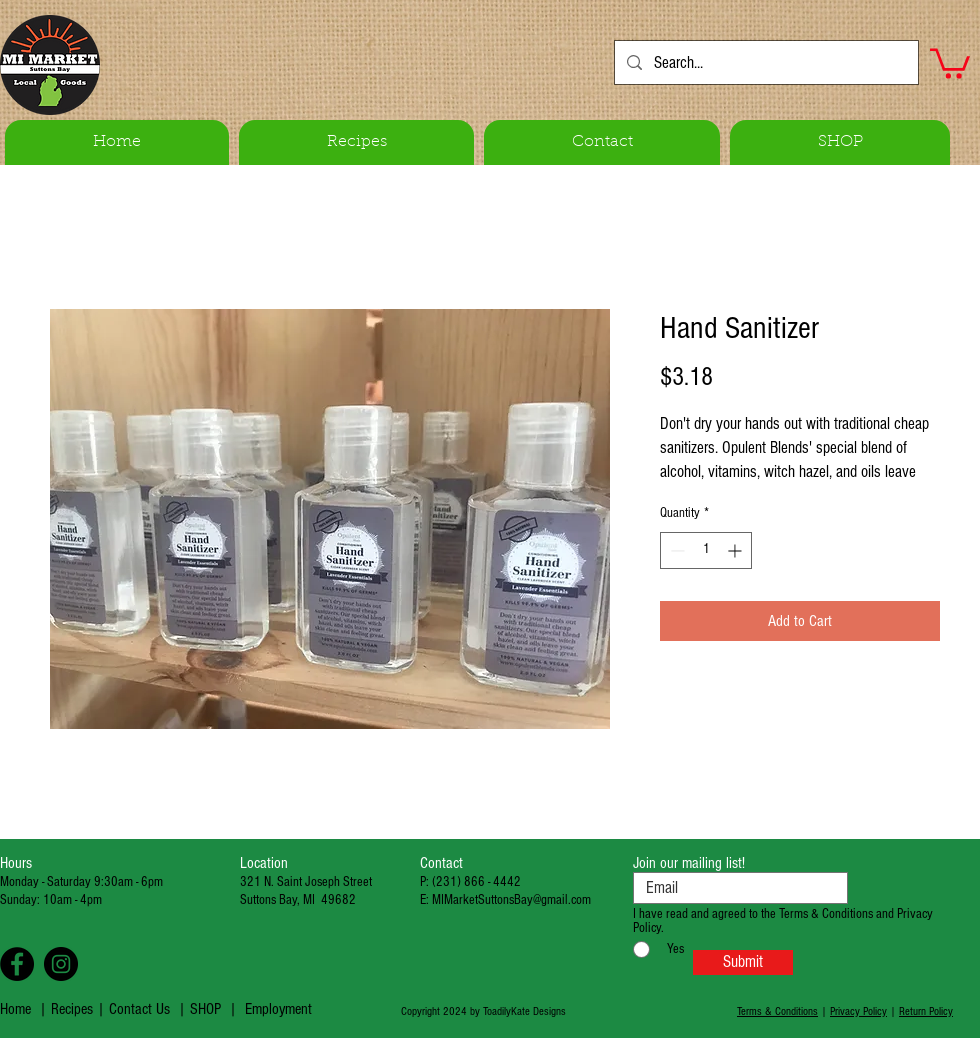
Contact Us (139, 1009)
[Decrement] (675, 550)
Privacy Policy (858, 1011)
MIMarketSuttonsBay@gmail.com (511, 900)
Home (15, 1009)
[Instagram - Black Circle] (61, 964)
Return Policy (926, 1011)
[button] (950, 62)
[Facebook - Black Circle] (17, 964)
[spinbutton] (706, 550)
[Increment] (736, 550)
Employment (278, 1009)
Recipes (74, 1009)
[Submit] (743, 962)
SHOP (205, 1009)
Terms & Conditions (777, 1011)
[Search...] (765, 62)
